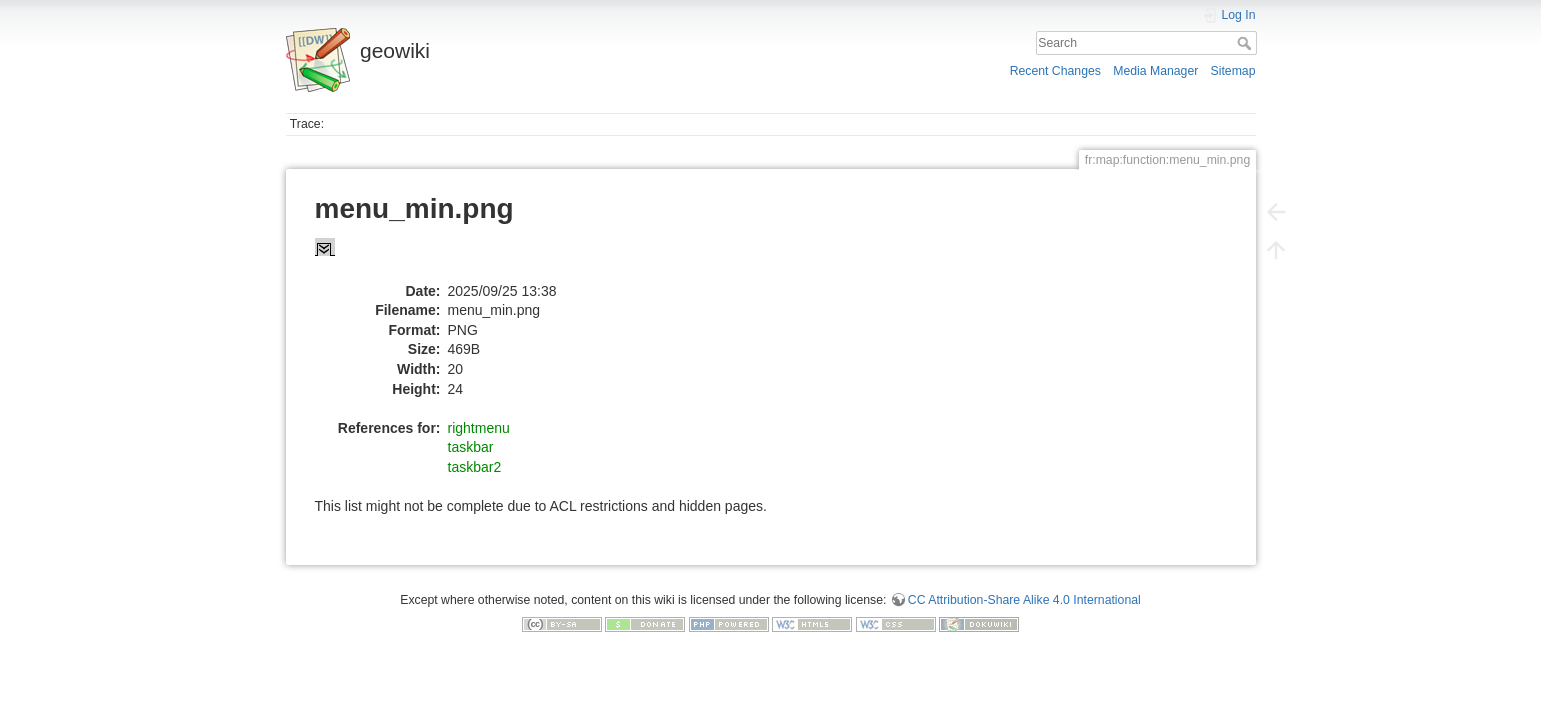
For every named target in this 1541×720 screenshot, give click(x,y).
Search (1246, 43)
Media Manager (1155, 71)
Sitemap (1233, 71)
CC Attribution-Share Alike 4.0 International (1024, 600)
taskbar (471, 447)
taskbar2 (475, 467)
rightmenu (479, 428)
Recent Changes (1055, 71)
